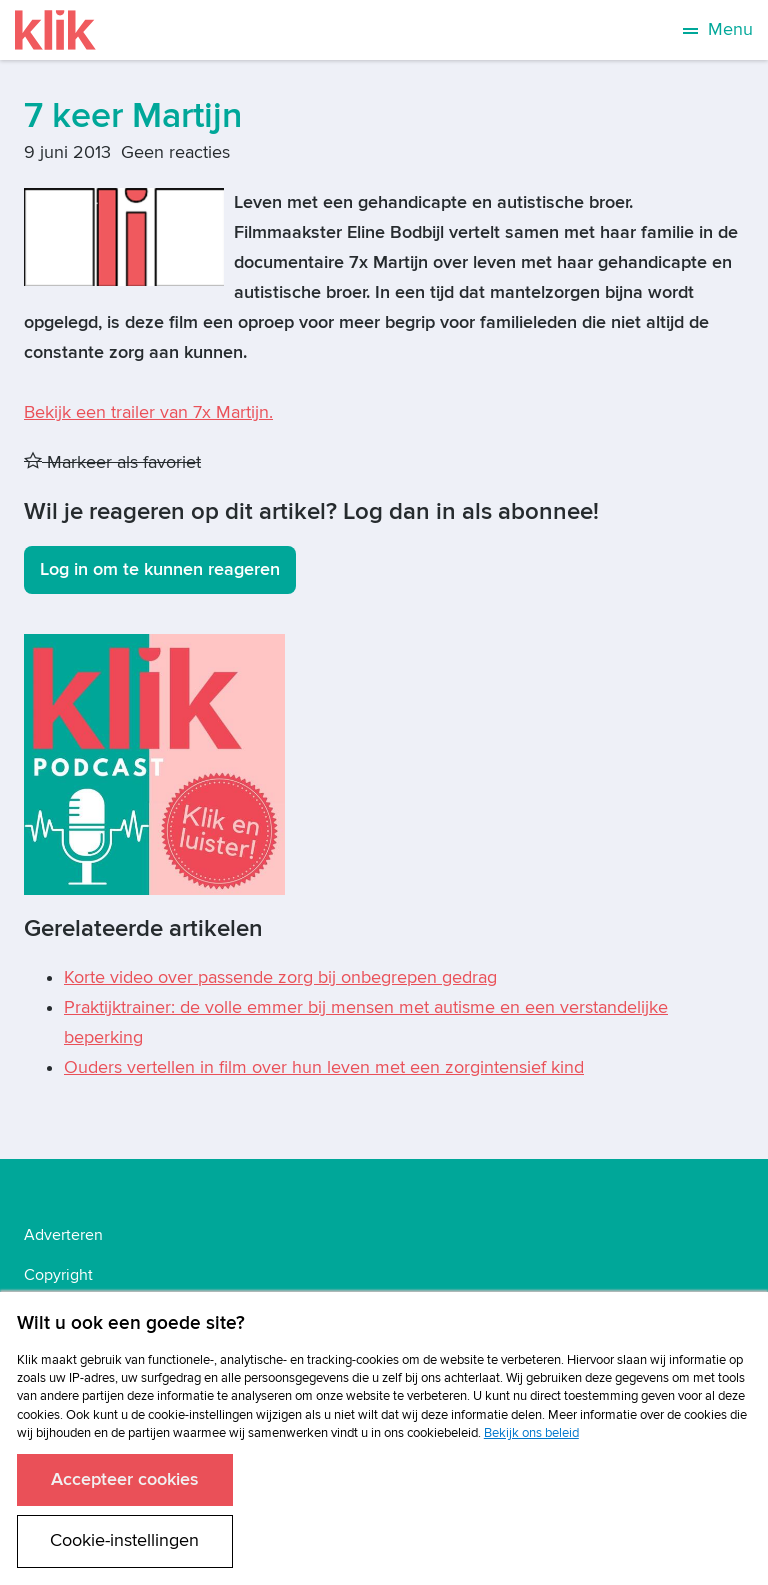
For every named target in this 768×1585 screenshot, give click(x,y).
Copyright (58, 1275)
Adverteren (63, 1235)
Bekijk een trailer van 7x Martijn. (148, 412)
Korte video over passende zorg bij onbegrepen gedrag (280, 977)
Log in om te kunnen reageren (160, 569)
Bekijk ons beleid (531, 1433)
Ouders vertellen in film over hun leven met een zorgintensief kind (324, 1067)
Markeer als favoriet (112, 462)
